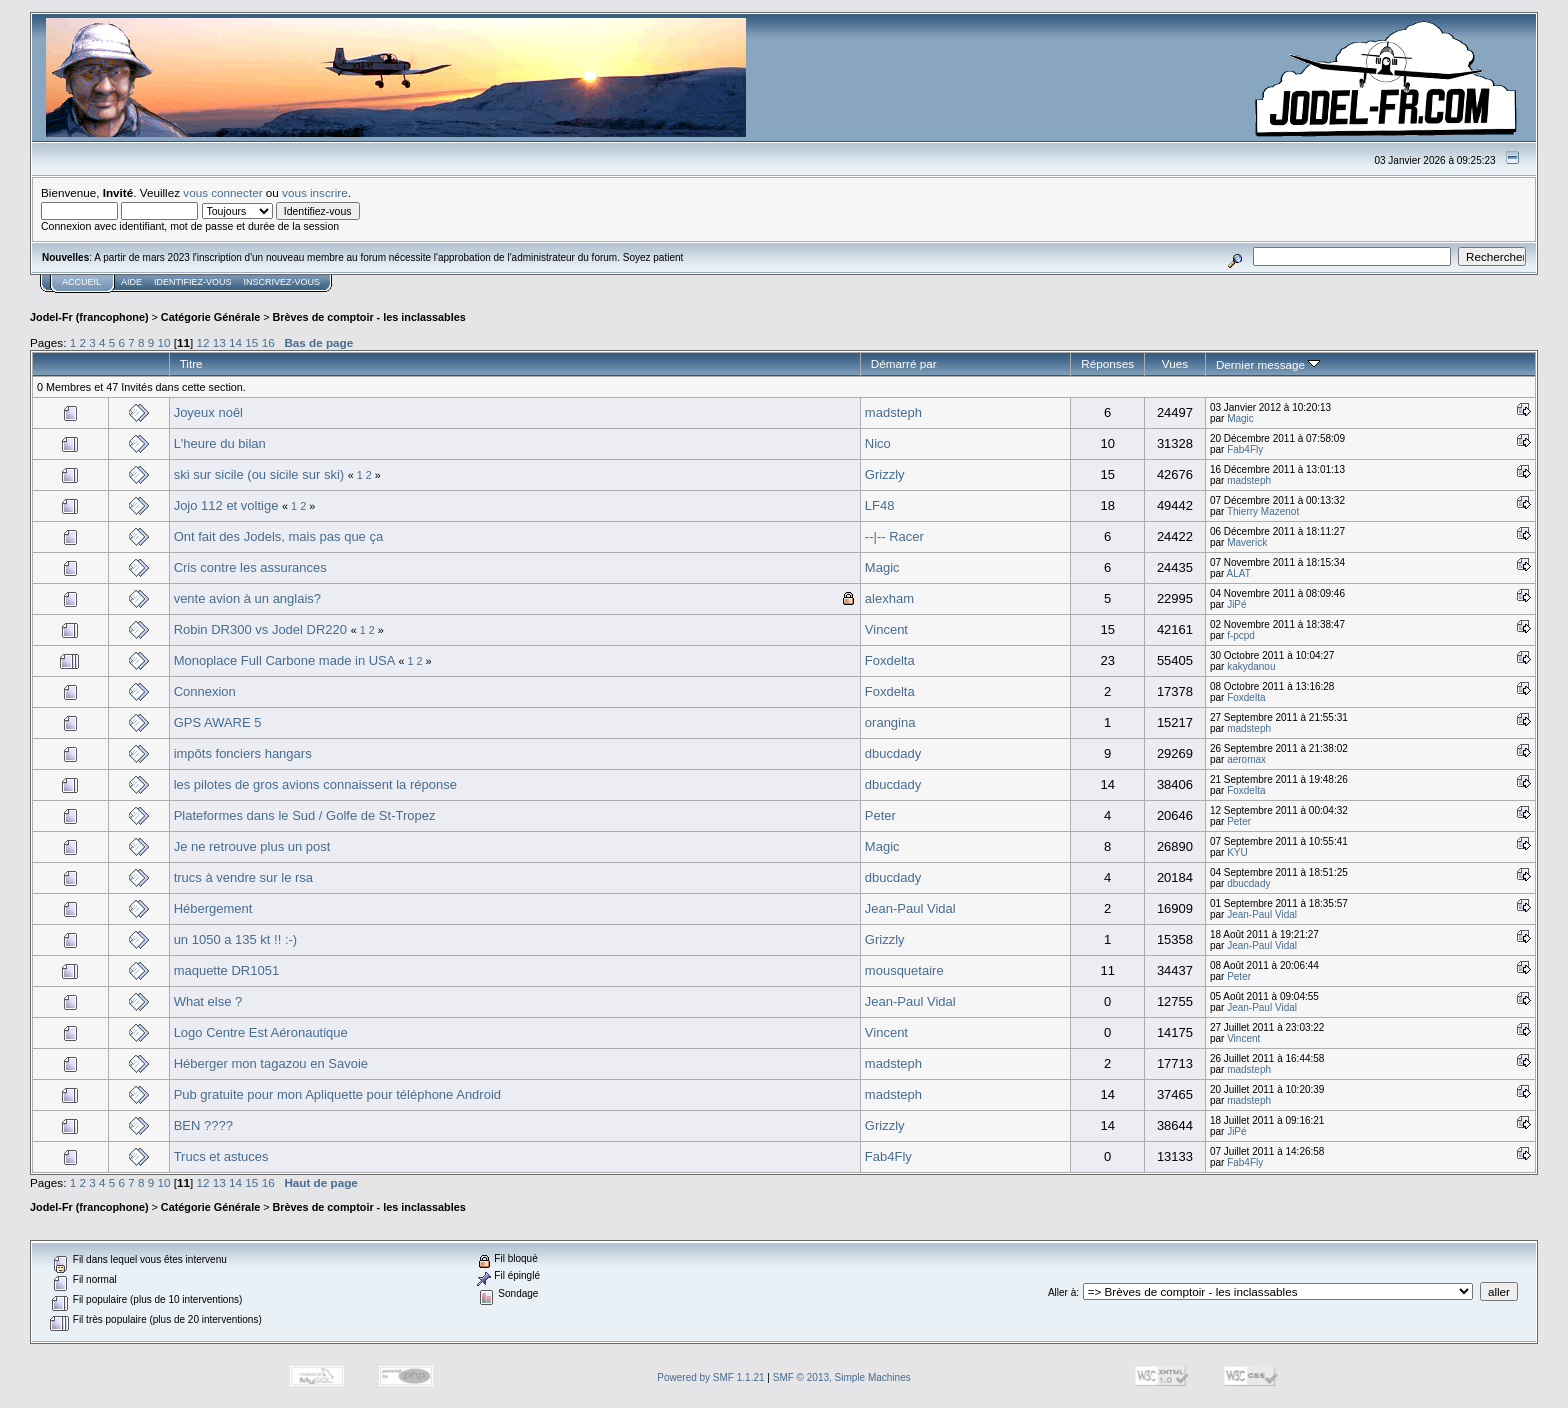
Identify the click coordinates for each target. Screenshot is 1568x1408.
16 (268, 342)
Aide (131, 282)
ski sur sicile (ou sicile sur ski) (259, 474)
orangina (890, 722)
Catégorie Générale (210, 317)
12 (203, 342)
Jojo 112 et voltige (226, 505)
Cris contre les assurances (250, 567)
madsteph (893, 412)
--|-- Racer (894, 536)
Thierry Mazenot (1263, 511)
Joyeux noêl (208, 412)
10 (164, 342)
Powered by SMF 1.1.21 (710, 1377)
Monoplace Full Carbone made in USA (284, 660)
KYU (1237, 852)
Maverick (1247, 542)
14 (235, 342)
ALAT (1239, 573)
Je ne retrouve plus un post (252, 846)
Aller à (1062, 1292)
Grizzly (885, 474)
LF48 (880, 505)
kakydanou (1251, 666)
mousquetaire (904, 970)
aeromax (1246, 759)
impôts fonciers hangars (243, 753)
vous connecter (222, 192)
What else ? (208, 1001)
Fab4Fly (1245, 449)
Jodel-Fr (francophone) (89, 317)
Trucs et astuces (221, 1156)
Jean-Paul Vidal (910, 908)
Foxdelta (890, 660)
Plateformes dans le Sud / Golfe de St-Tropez (305, 815)
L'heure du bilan (220, 443)
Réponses (1107, 363)
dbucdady (893, 753)
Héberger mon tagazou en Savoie (271, 1063)
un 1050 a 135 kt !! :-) (236, 939)
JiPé (1236, 604)
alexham (889, 598)
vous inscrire (315, 192)
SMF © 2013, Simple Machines (842, 1377)
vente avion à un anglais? (247, 598)
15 (251, 342)
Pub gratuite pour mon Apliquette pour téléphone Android (337, 1094)
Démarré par (904, 363)
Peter (880, 815)
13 (219, 342)
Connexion (205, 691)
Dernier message (1268, 364)
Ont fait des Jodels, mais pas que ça (279, 536)
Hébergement (213, 908)
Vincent (886, 629)
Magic (1240, 418)
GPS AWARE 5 (218, 722)
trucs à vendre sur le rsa (243, 877)
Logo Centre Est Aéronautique (261, 1032)
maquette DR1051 (227, 970)
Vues (1175, 363)
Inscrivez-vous (282, 282)
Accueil (81, 282)
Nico (878, 443)
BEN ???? (203, 1125)
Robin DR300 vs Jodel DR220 (260, 629)
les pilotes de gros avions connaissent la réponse (315, 784)
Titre (191, 363)
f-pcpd (1241, 635)
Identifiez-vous (193, 282)
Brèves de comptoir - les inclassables (369, 317)
